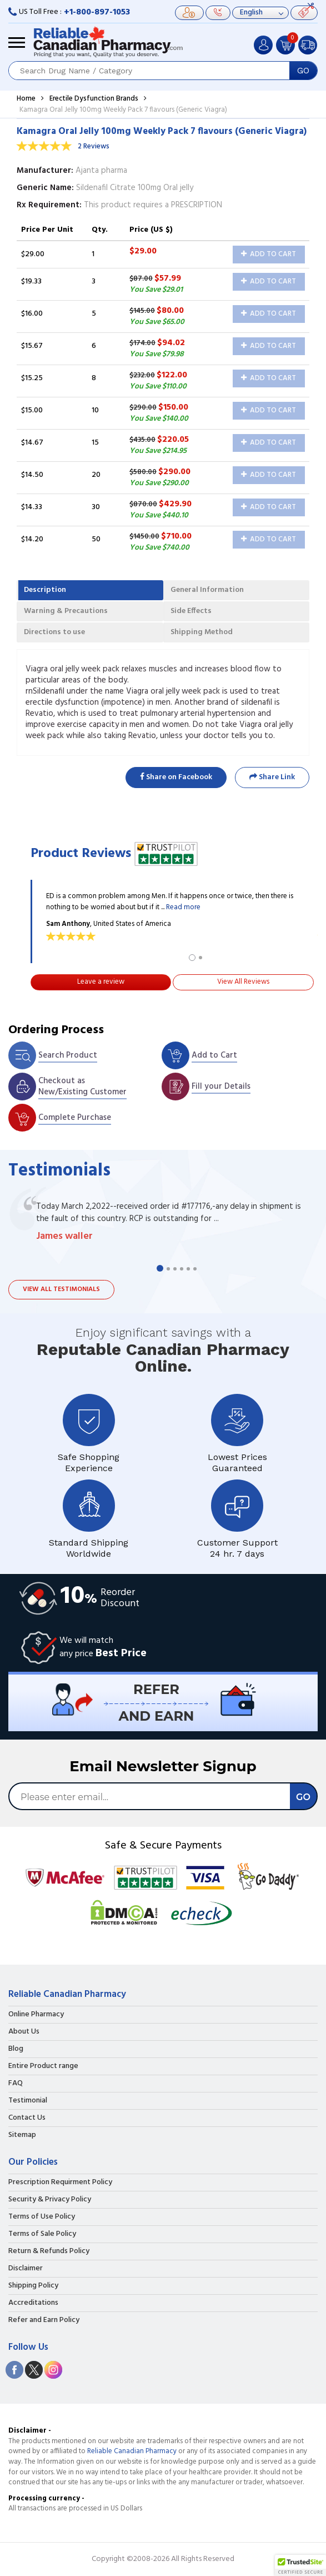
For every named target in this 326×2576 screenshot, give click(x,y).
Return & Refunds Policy (48, 2251)
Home (26, 98)
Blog (15, 2049)
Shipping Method (201, 632)
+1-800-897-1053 (97, 12)
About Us (23, 2031)
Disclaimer (25, 2268)
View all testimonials (61, 1289)
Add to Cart (268, 254)
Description (45, 590)
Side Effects (191, 611)
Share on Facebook (176, 777)
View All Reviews (243, 982)
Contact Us (27, 2118)
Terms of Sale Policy (42, 2234)
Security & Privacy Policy (49, 2199)
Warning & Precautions (66, 611)
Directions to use (54, 632)
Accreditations (33, 2303)
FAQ (15, 2083)
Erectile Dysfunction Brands (93, 98)
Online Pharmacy (36, 2014)
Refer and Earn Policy (43, 2320)
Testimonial (27, 2100)
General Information (207, 590)
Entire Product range (43, 2066)
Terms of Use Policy (41, 2217)
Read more (183, 907)
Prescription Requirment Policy (60, 2182)
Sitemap (22, 2135)
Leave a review (100, 982)
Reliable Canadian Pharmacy (132, 2451)
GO (303, 71)
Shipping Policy (33, 2285)
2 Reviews (93, 146)
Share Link (272, 777)
